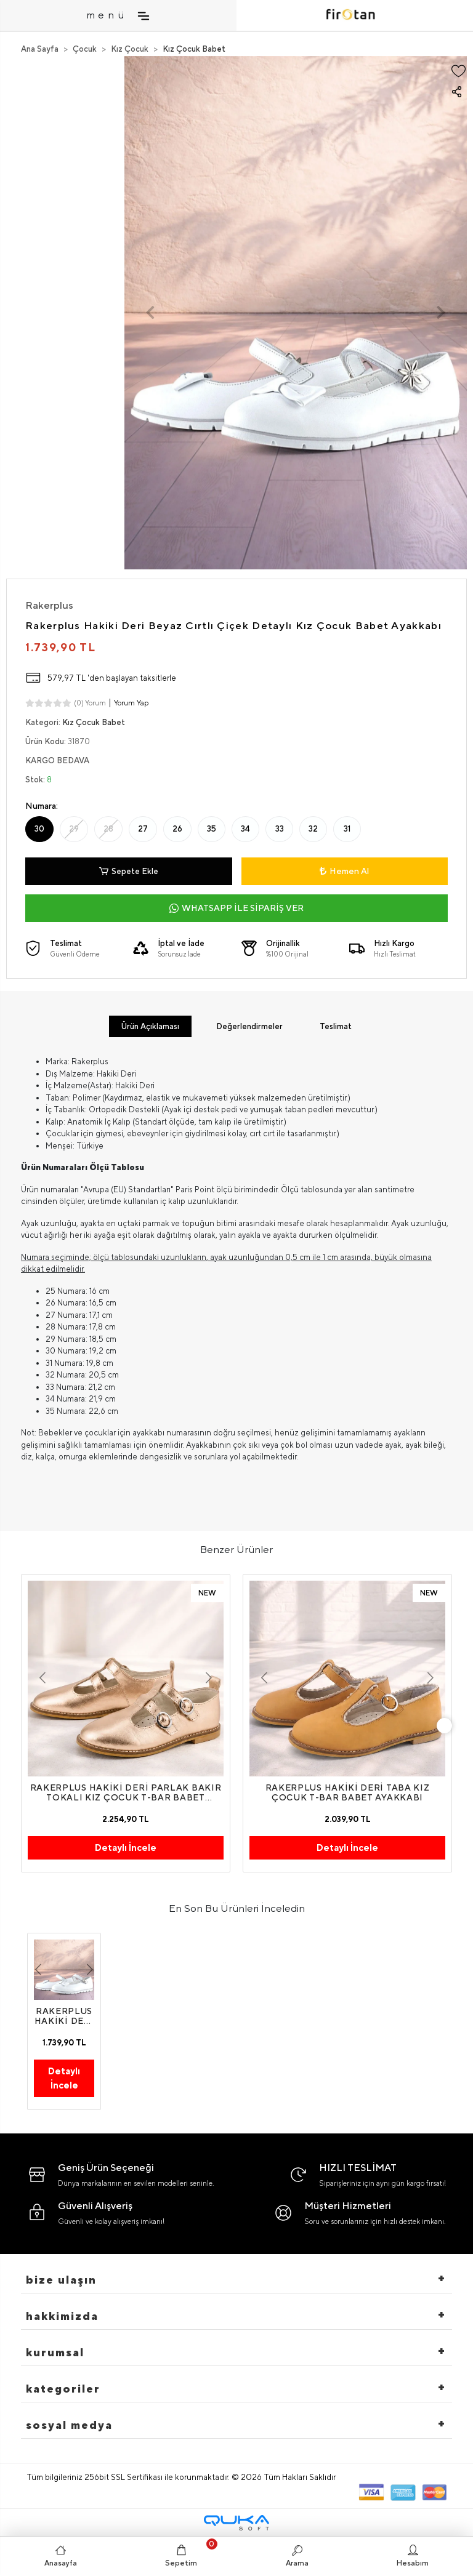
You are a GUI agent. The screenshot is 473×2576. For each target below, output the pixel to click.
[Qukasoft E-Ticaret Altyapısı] (236, 2522)
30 (39, 828)
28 (108, 828)
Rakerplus (49, 605)
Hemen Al (344, 871)
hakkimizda (62, 2315)
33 (279, 828)
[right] (445, 1725)
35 (211, 828)
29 (74, 828)
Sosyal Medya (69, 2424)
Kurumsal (55, 2352)
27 (143, 828)
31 (347, 828)
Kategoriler (63, 2388)
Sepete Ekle (128, 871)
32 (313, 828)
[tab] (150, 1027)
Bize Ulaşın (61, 2279)
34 (245, 828)
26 (177, 828)
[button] (150, 312)
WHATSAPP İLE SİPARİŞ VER (236, 908)
